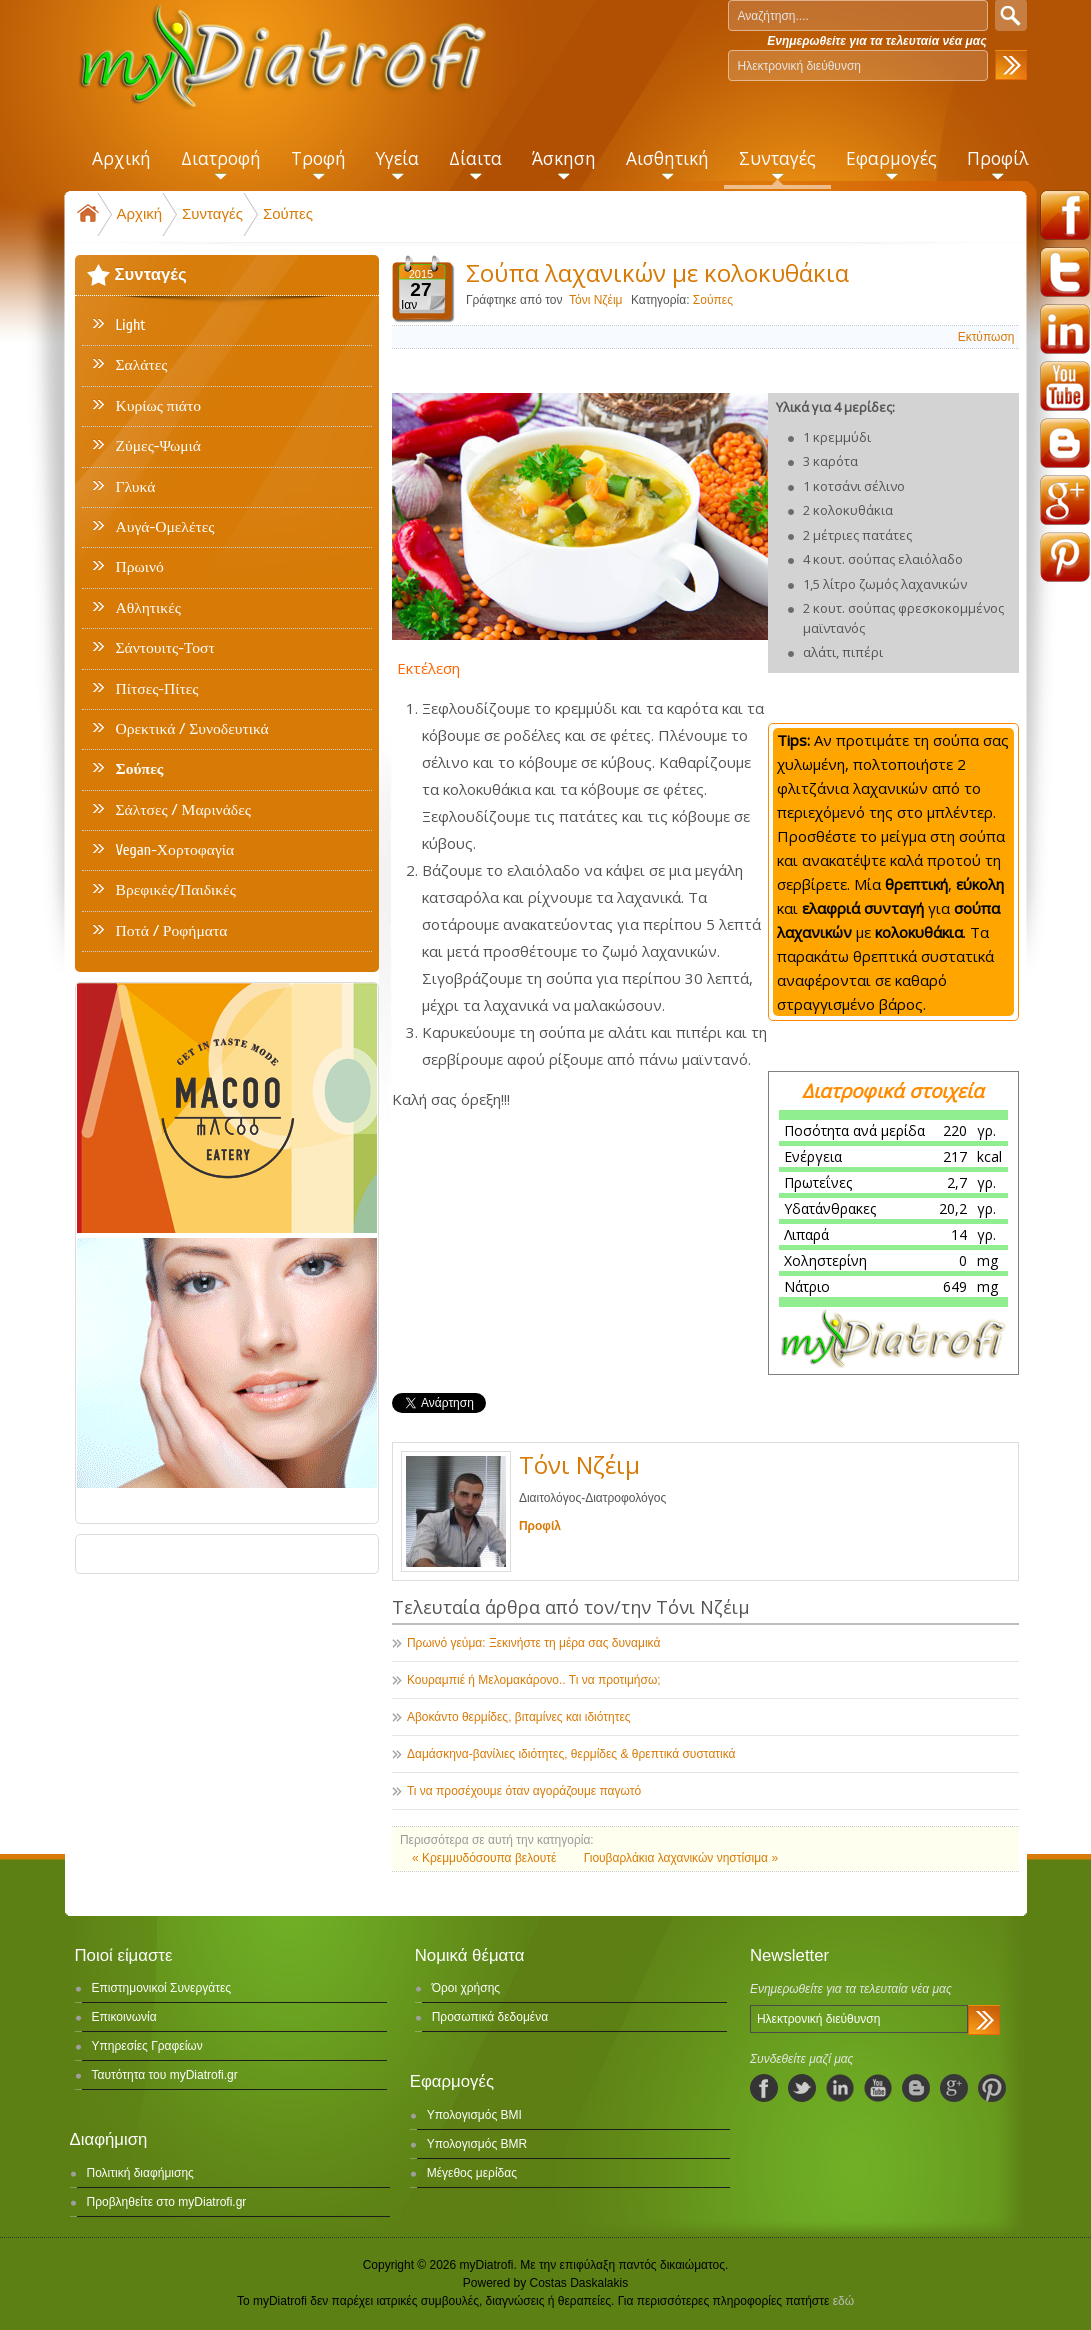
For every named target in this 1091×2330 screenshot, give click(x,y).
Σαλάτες (142, 365)
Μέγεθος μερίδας (472, 2173)
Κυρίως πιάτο (159, 406)
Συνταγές (212, 213)
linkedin (1065, 329)
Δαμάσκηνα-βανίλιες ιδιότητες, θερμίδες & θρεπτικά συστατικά (571, 1754)
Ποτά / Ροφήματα (172, 931)
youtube (1065, 386)
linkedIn (840, 2088)
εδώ (843, 2301)
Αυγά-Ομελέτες (165, 527)
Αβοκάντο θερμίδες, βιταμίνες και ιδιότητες (519, 1717)
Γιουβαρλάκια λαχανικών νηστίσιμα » (681, 1858)
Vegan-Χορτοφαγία (175, 850)
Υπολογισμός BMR (477, 2144)
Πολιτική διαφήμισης (140, 2173)
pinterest (1065, 557)
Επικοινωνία (124, 2017)
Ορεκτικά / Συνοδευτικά (192, 729)
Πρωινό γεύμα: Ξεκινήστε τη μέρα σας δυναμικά (533, 1643)
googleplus (1065, 500)
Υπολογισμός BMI (474, 2115)
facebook (1065, 215)
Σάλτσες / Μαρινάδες (183, 810)
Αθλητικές (148, 608)
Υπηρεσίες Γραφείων (147, 2046)
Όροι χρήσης (466, 1988)
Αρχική (140, 213)
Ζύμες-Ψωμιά (158, 446)
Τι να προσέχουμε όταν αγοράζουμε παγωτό (524, 1791)
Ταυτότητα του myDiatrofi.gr (165, 2075)
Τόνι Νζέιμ (596, 300)
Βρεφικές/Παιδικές (176, 890)
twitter (1065, 272)
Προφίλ (540, 1526)
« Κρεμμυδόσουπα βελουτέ (486, 1858)
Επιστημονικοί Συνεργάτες (162, 1988)
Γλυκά (136, 487)
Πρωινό (140, 567)
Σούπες (288, 213)
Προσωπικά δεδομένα (490, 2017)
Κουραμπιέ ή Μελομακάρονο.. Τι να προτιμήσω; (534, 1680)
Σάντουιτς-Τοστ (165, 648)
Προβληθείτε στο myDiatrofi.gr (167, 2202)
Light (131, 325)
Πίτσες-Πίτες (157, 689)
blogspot (1065, 443)
